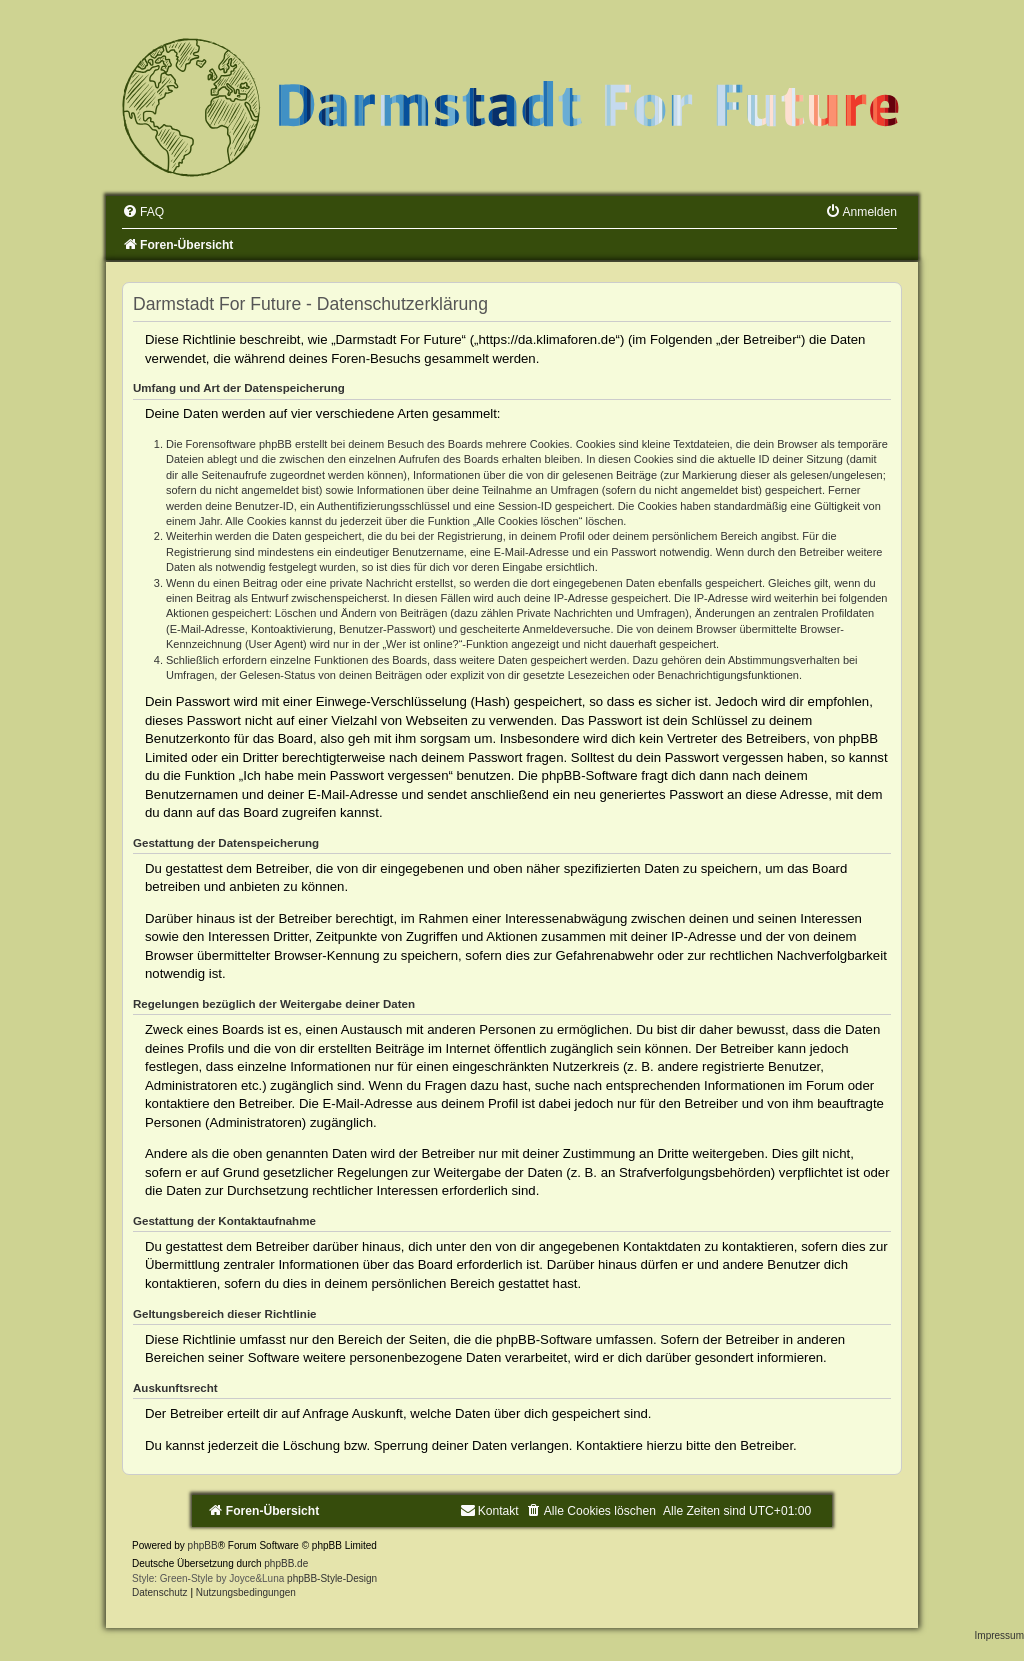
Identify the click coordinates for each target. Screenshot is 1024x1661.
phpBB (203, 1545)
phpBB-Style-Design (332, 1578)
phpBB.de (286, 1563)
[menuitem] (143, 212)
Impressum (999, 1635)
